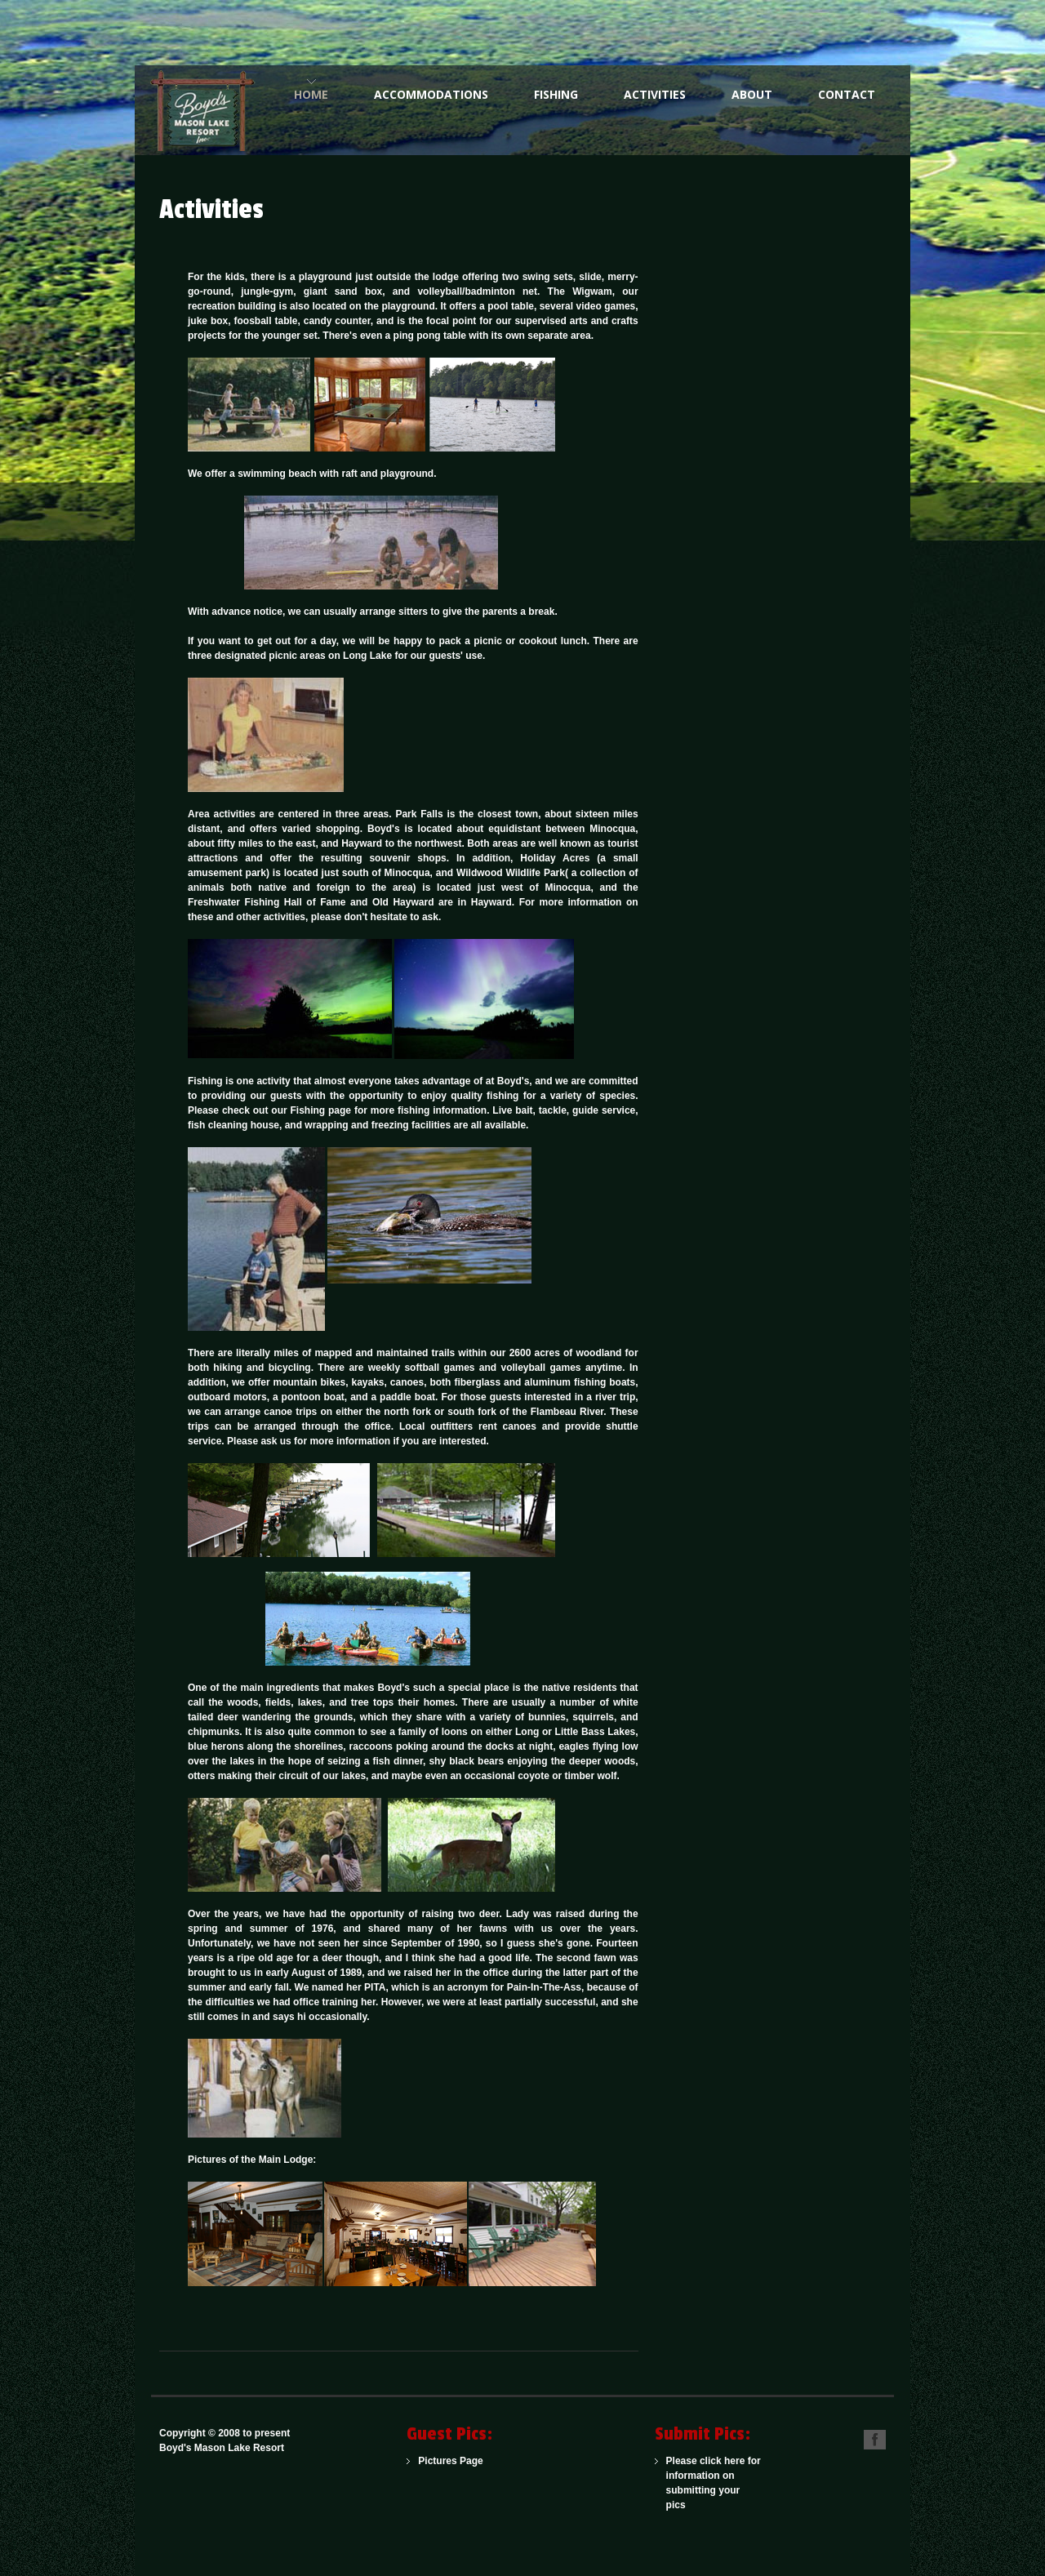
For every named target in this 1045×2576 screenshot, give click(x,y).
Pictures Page (450, 2461)
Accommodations (431, 94)
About (752, 94)
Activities (655, 94)
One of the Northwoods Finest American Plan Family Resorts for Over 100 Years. (208, 110)
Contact (846, 94)
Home (311, 94)
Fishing (556, 94)
